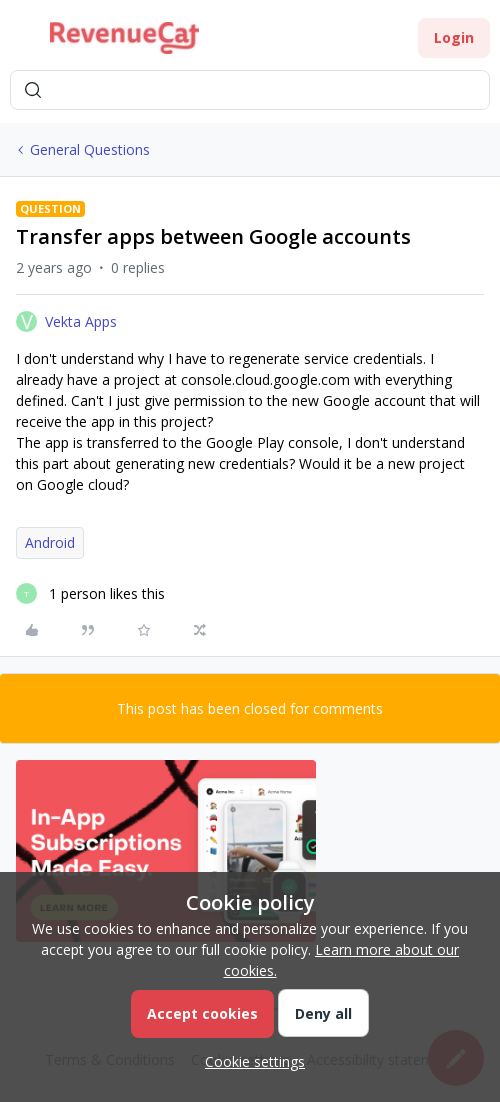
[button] (22, 41)
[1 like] (90, 593)
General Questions (90, 149)
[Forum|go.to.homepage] (124, 38)
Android (50, 542)
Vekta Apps (81, 321)
